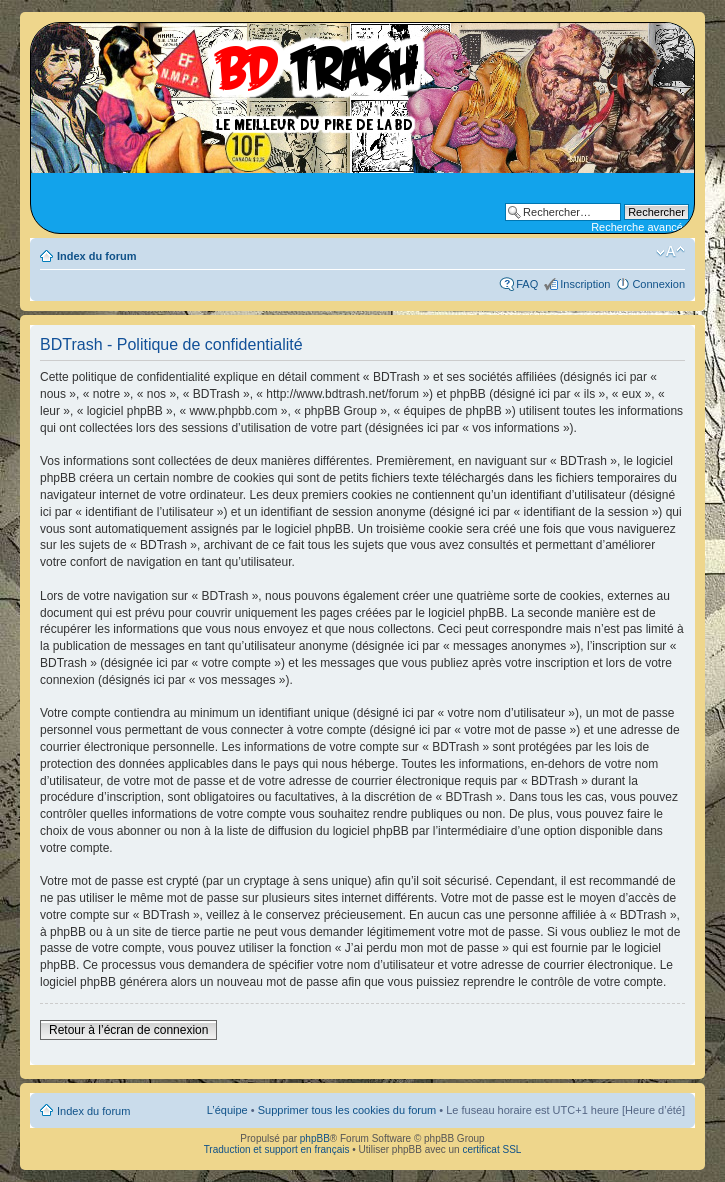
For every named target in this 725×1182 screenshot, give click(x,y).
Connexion (658, 284)
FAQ (527, 284)
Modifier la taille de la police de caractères (670, 252)
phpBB (315, 1138)
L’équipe (227, 1110)
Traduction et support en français (277, 1149)
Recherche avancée (640, 227)
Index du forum (96, 256)
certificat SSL (491, 1149)
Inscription (585, 284)
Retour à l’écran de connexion (128, 1030)
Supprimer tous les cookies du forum (347, 1110)
